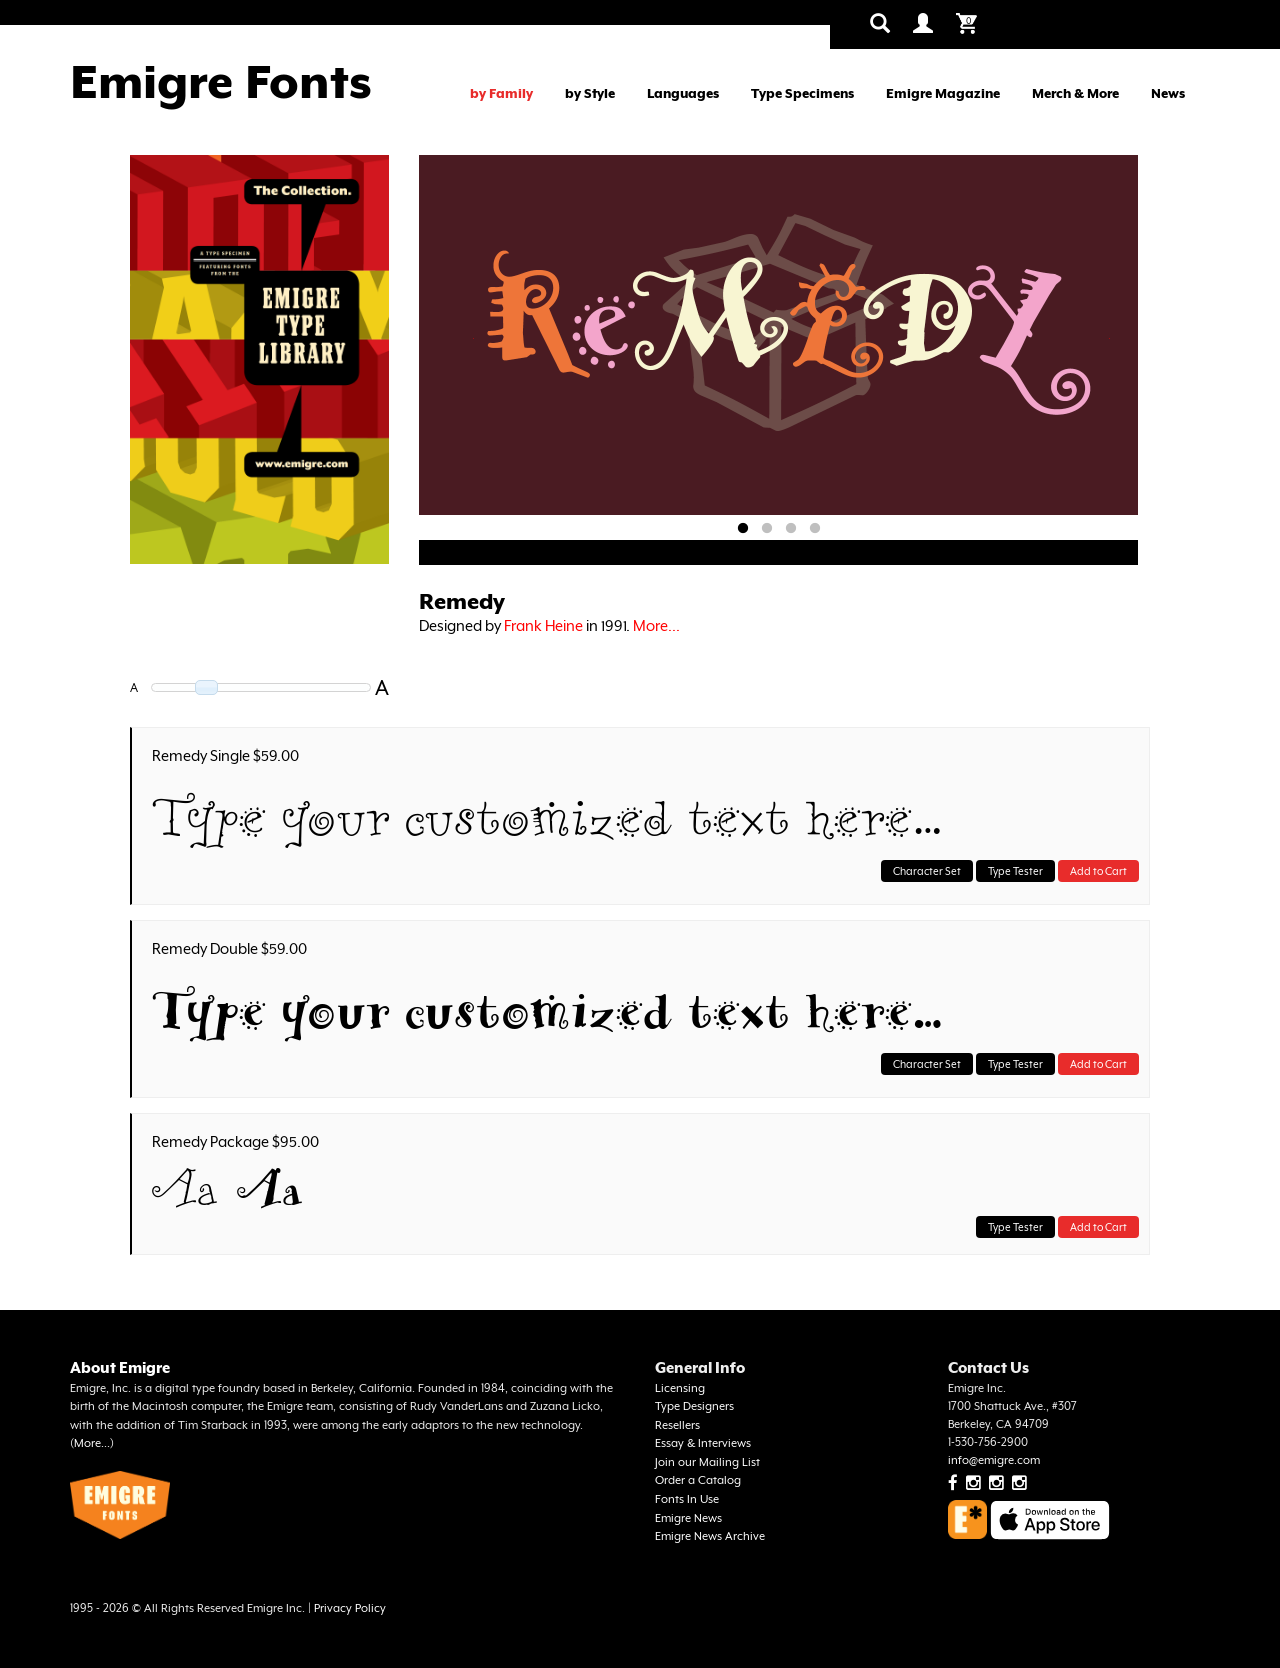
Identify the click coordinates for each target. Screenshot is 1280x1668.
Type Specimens (802, 93)
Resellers (677, 1425)
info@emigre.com (994, 1460)
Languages (683, 93)
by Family (501, 93)
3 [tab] (791, 529)
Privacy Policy (350, 1608)
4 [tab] (815, 529)
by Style (590, 93)
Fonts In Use (687, 1499)
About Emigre (120, 1367)
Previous (474, 338)
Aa (185, 1188)
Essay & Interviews (703, 1443)
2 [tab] (767, 529)
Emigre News (688, 1518)
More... (656, 625)
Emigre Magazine (943, 93)
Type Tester (1015, 871)
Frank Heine (543, 625)
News (1168, 93)
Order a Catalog (698, 1480)
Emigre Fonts (221, 82)
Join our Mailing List (707, 1462)
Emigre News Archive (710, 1536)
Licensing (680, 1388)
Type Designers (694, 1406)
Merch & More (1075, 93)
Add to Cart (1098, 871)
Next (1109, 338)
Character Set (927, 871)
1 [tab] (743, 529)
